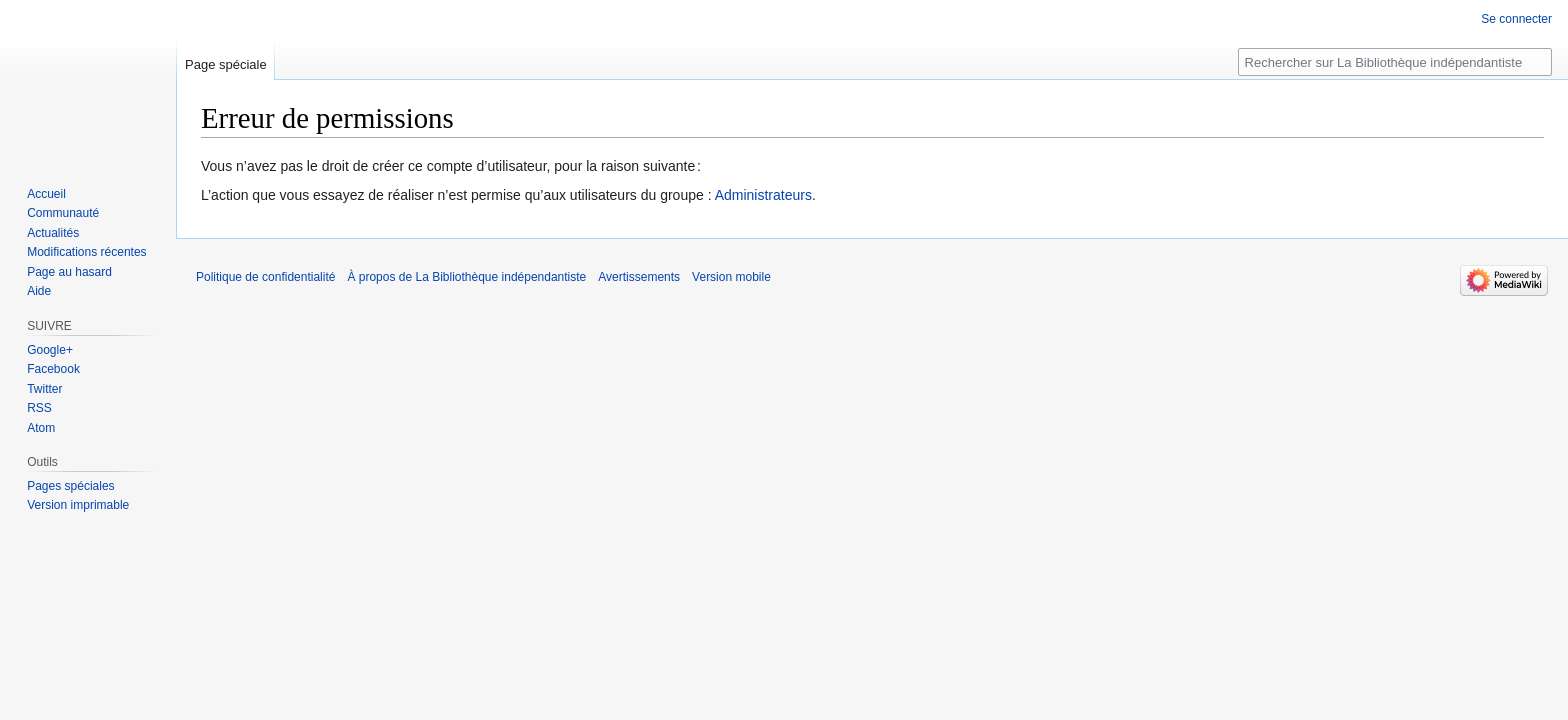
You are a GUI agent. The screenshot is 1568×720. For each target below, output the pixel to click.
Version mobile (731, 277)
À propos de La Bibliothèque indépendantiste (466, 277)
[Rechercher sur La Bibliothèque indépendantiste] (1395, 62)
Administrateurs (763, 195)
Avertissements (639, 277)
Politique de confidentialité (265, 277)
